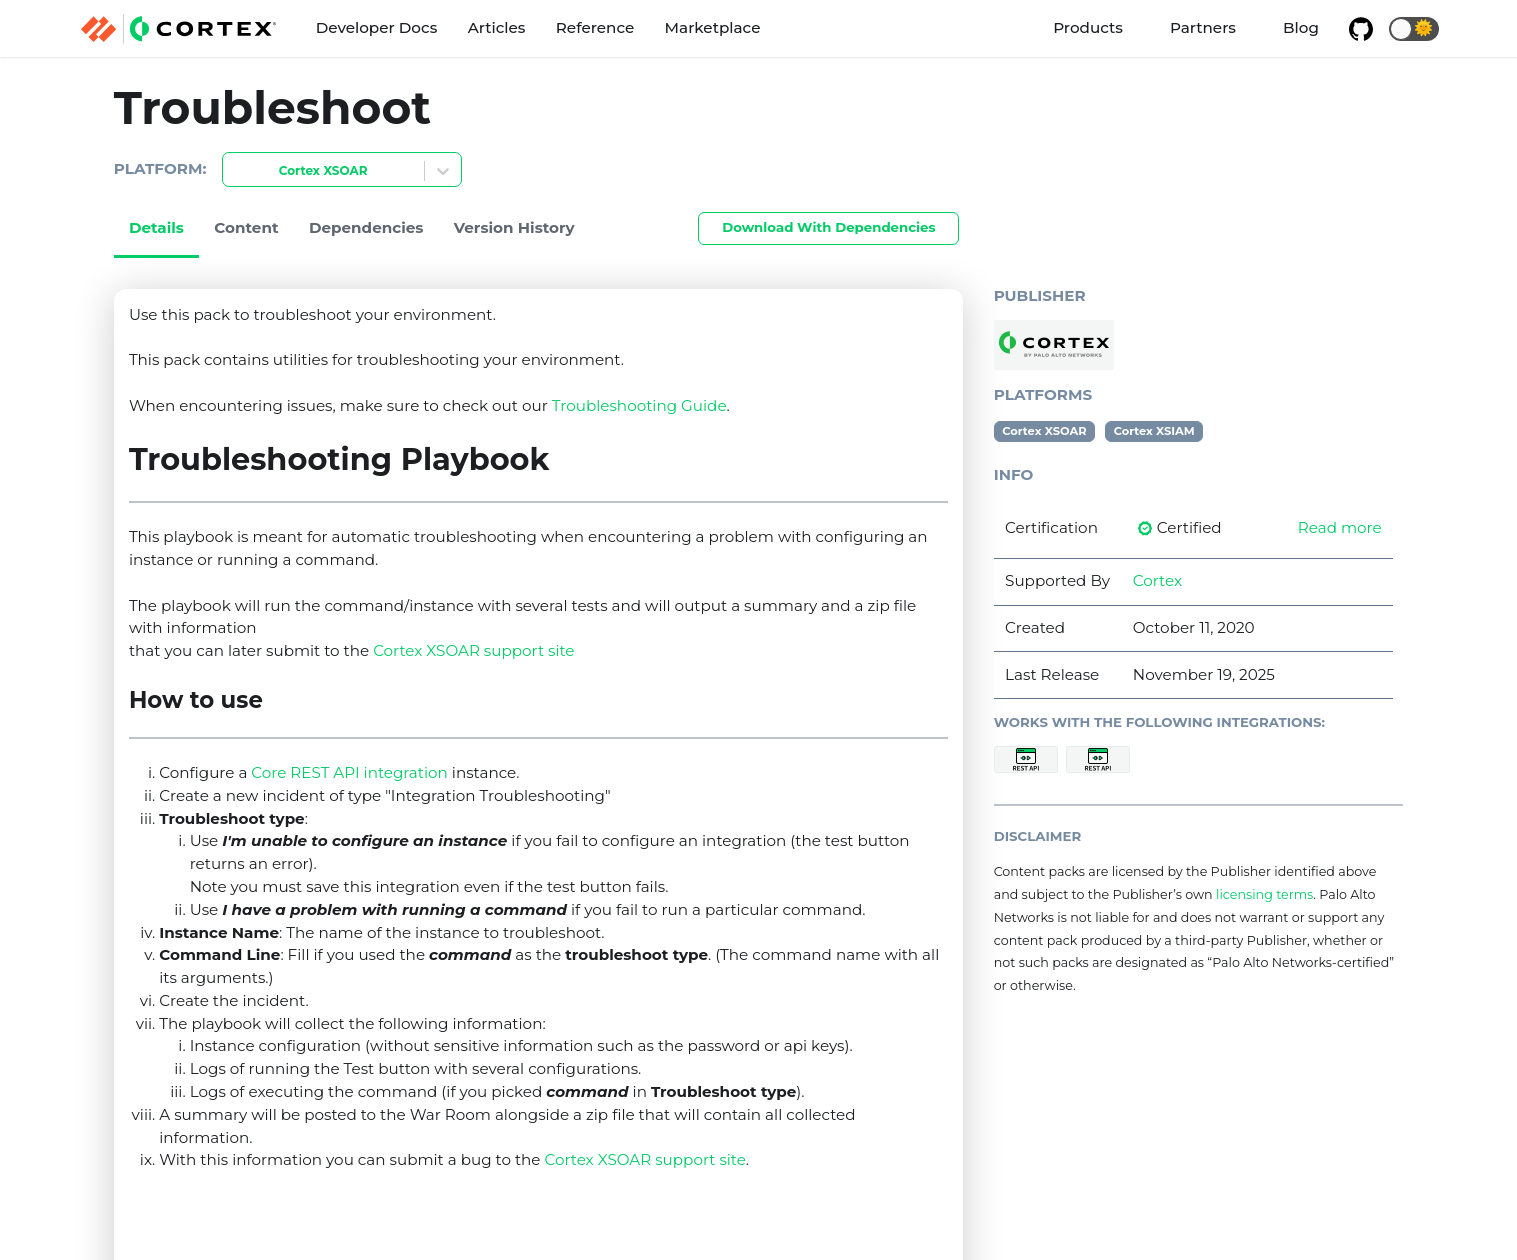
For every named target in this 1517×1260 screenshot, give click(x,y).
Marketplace (713, 27)
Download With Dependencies (828, 227)
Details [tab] (156, 227)
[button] (1414, 29)
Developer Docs (377, 27)
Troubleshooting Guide (639, 405)
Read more (1340, 527)
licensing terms (1264, 894)
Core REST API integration (349, 772)
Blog (1301, 27)
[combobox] (235, 171)
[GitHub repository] (1361, 29)
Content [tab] (246, 227)
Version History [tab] (514, 227)
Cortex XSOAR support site (473, 650)
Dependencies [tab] (366, 227)
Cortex (1157, 580)
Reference (595, 27)
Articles (497, 27)
